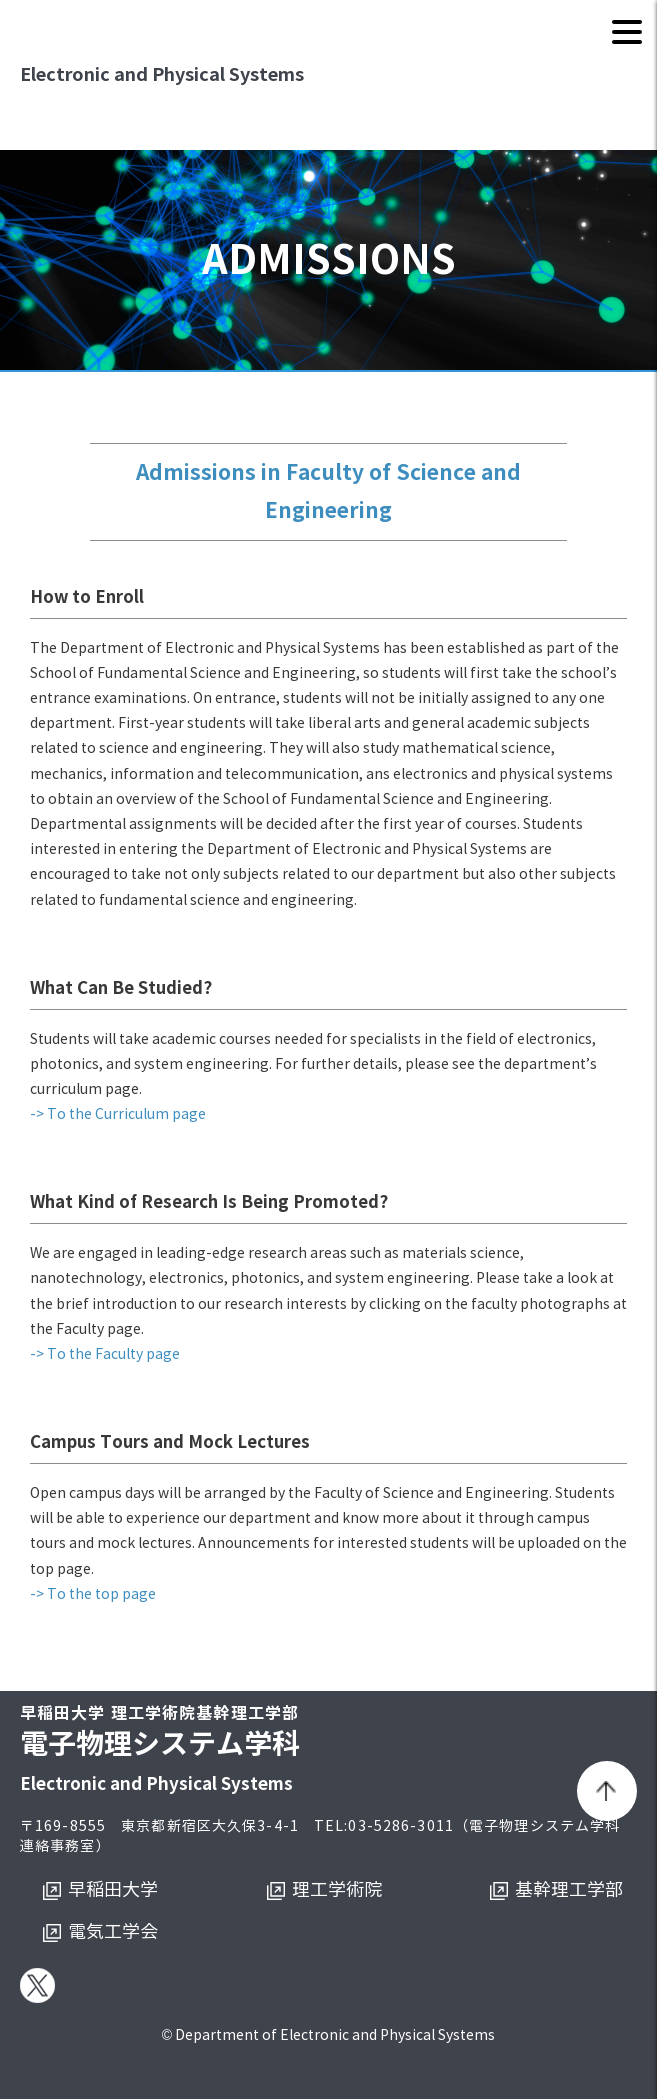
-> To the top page (93, 1594)
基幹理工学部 (569, 1890)
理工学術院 (337, 1890)
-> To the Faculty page (105, 1354)
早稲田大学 (113, 1890)
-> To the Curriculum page (118, 1114)
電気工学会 (113, 1932)
